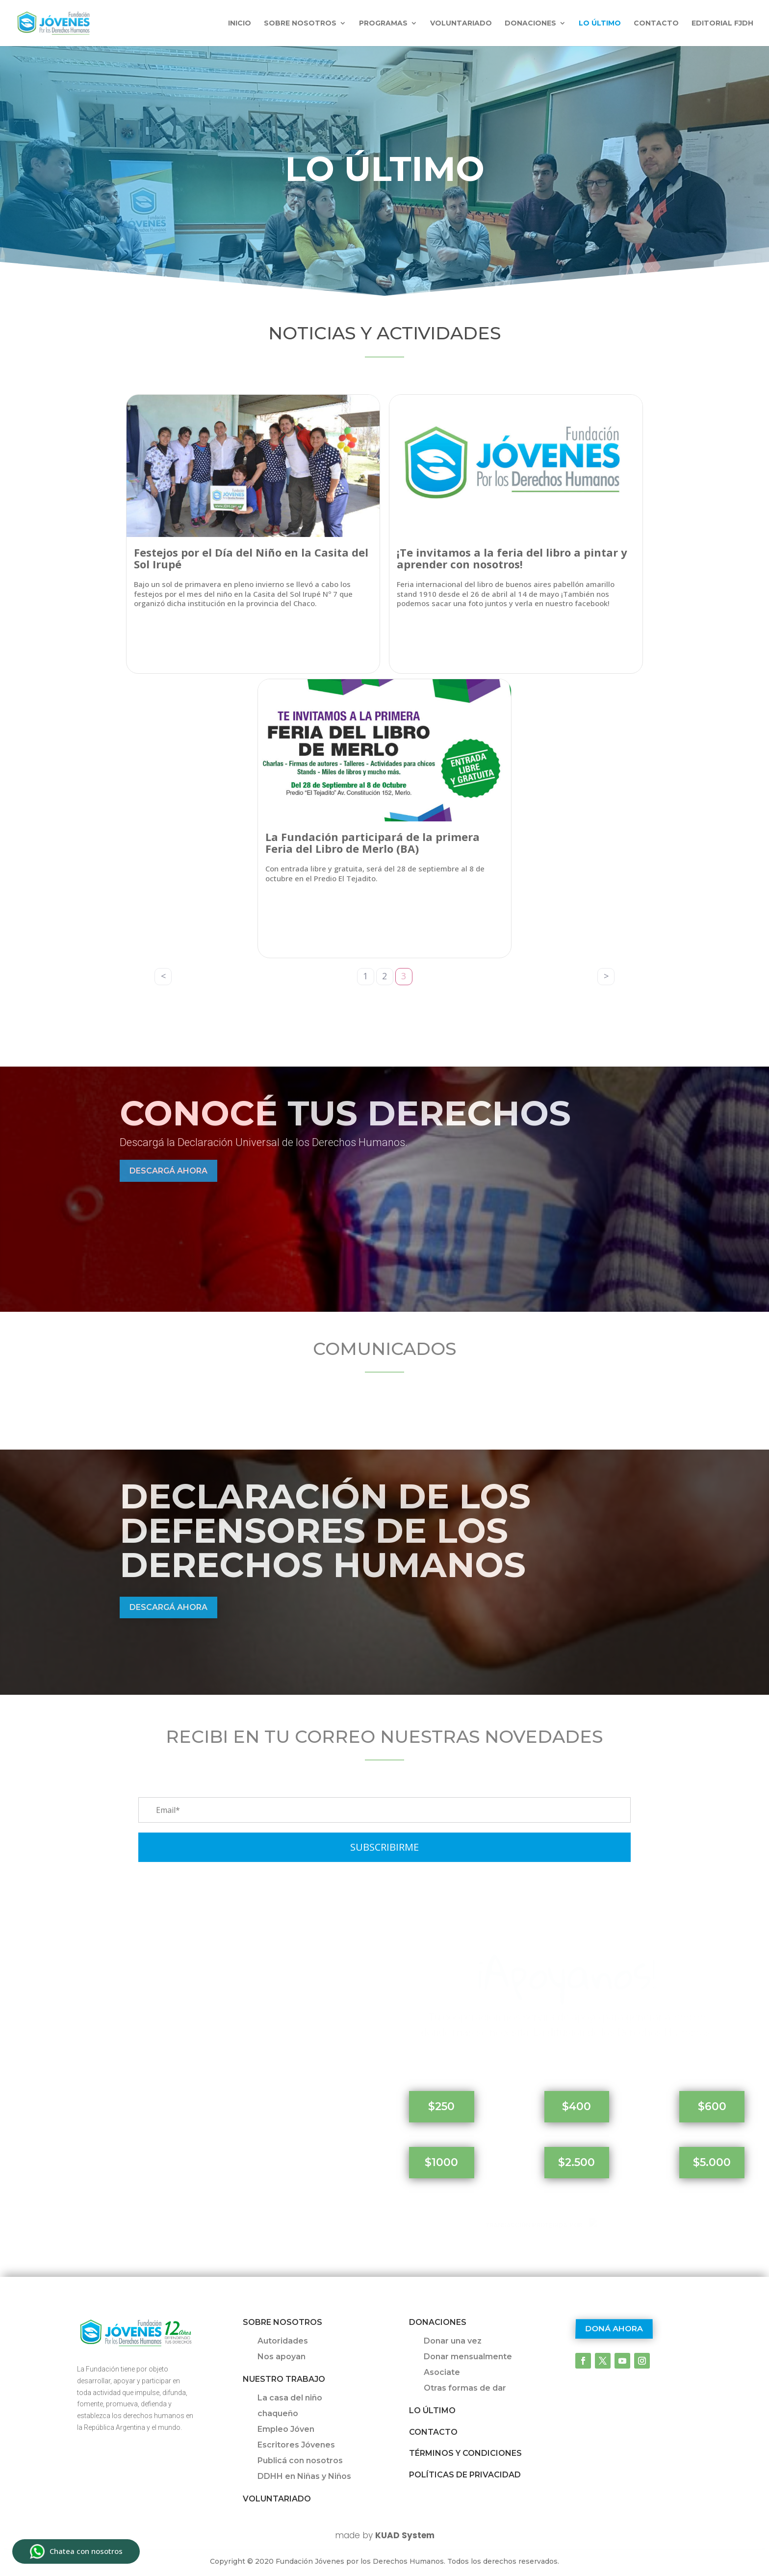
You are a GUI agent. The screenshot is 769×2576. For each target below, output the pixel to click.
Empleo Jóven (285, 2429)
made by (385, 2535)
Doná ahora (614, 2329)
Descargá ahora (168, 1170)
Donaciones (530, 23)
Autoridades (282, 2341)
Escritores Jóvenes (296, 2444)
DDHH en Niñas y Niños (304, 2476)
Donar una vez (453, 2341)
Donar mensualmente (468, 2356)
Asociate (442, 2372)
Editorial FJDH (722, 23)
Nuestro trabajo (284, 2379)
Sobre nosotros (300, 23)
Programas (383, 23)
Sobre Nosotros (282, 2322)
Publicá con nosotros (300, 2460)
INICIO (239, 23)
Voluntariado (461, 23)
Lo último (600, 23)
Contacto (656, 23)
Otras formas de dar (465, 2388)
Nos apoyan (281, 2356)
